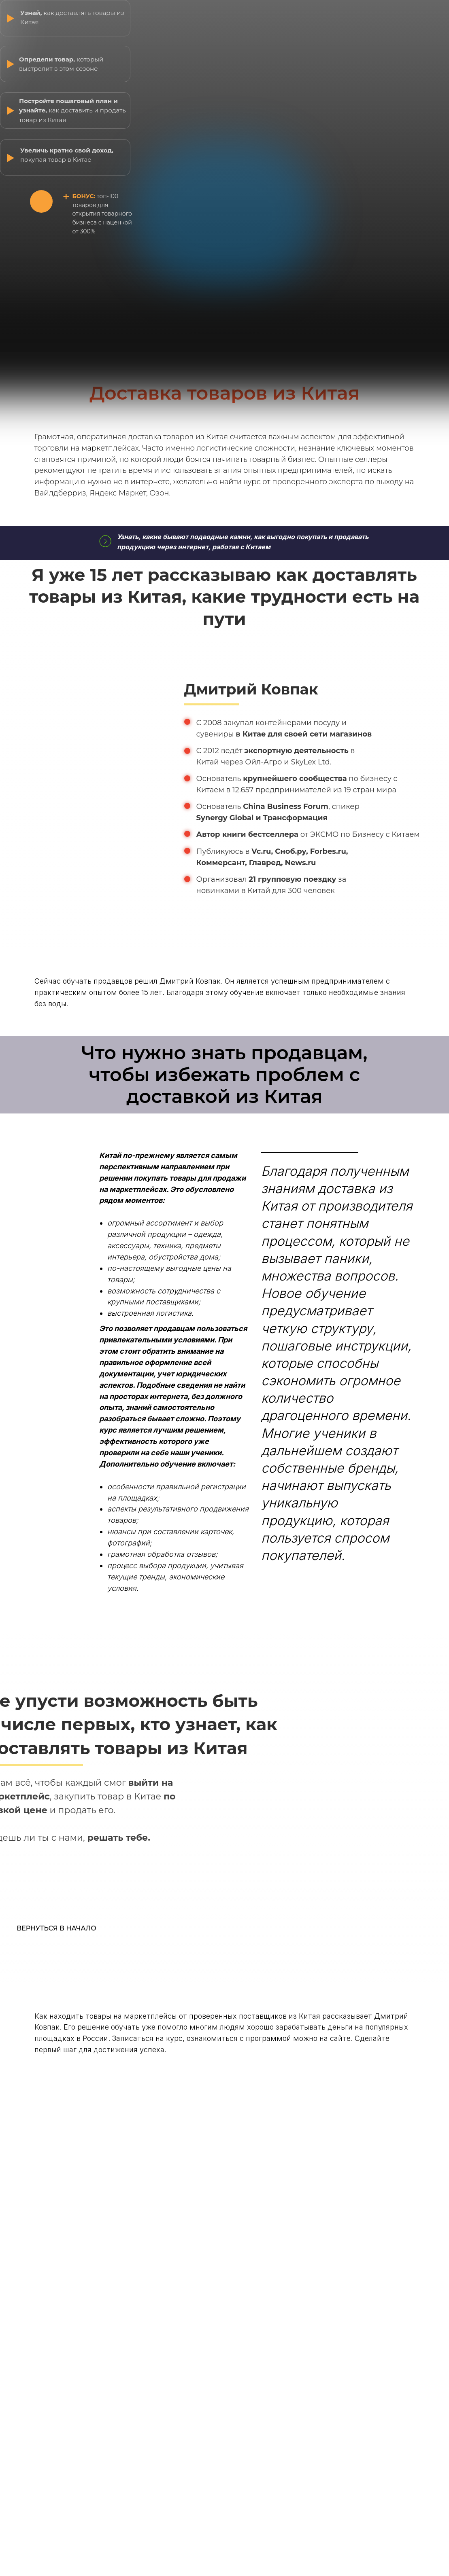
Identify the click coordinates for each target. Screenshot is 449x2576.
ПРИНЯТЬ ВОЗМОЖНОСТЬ (58, 1890)
